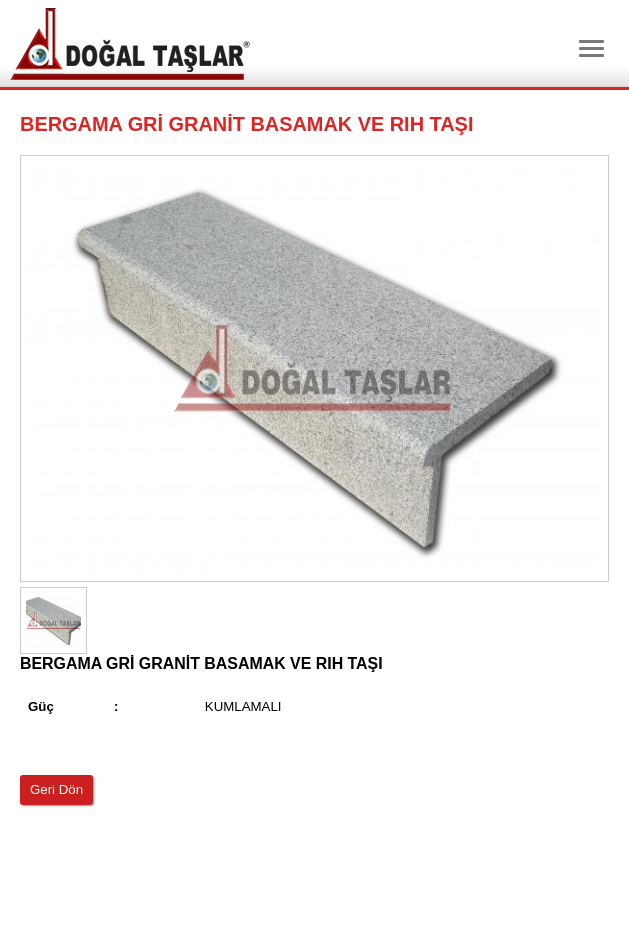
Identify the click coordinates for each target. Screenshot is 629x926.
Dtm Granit (130, 44)
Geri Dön (56, 789)
